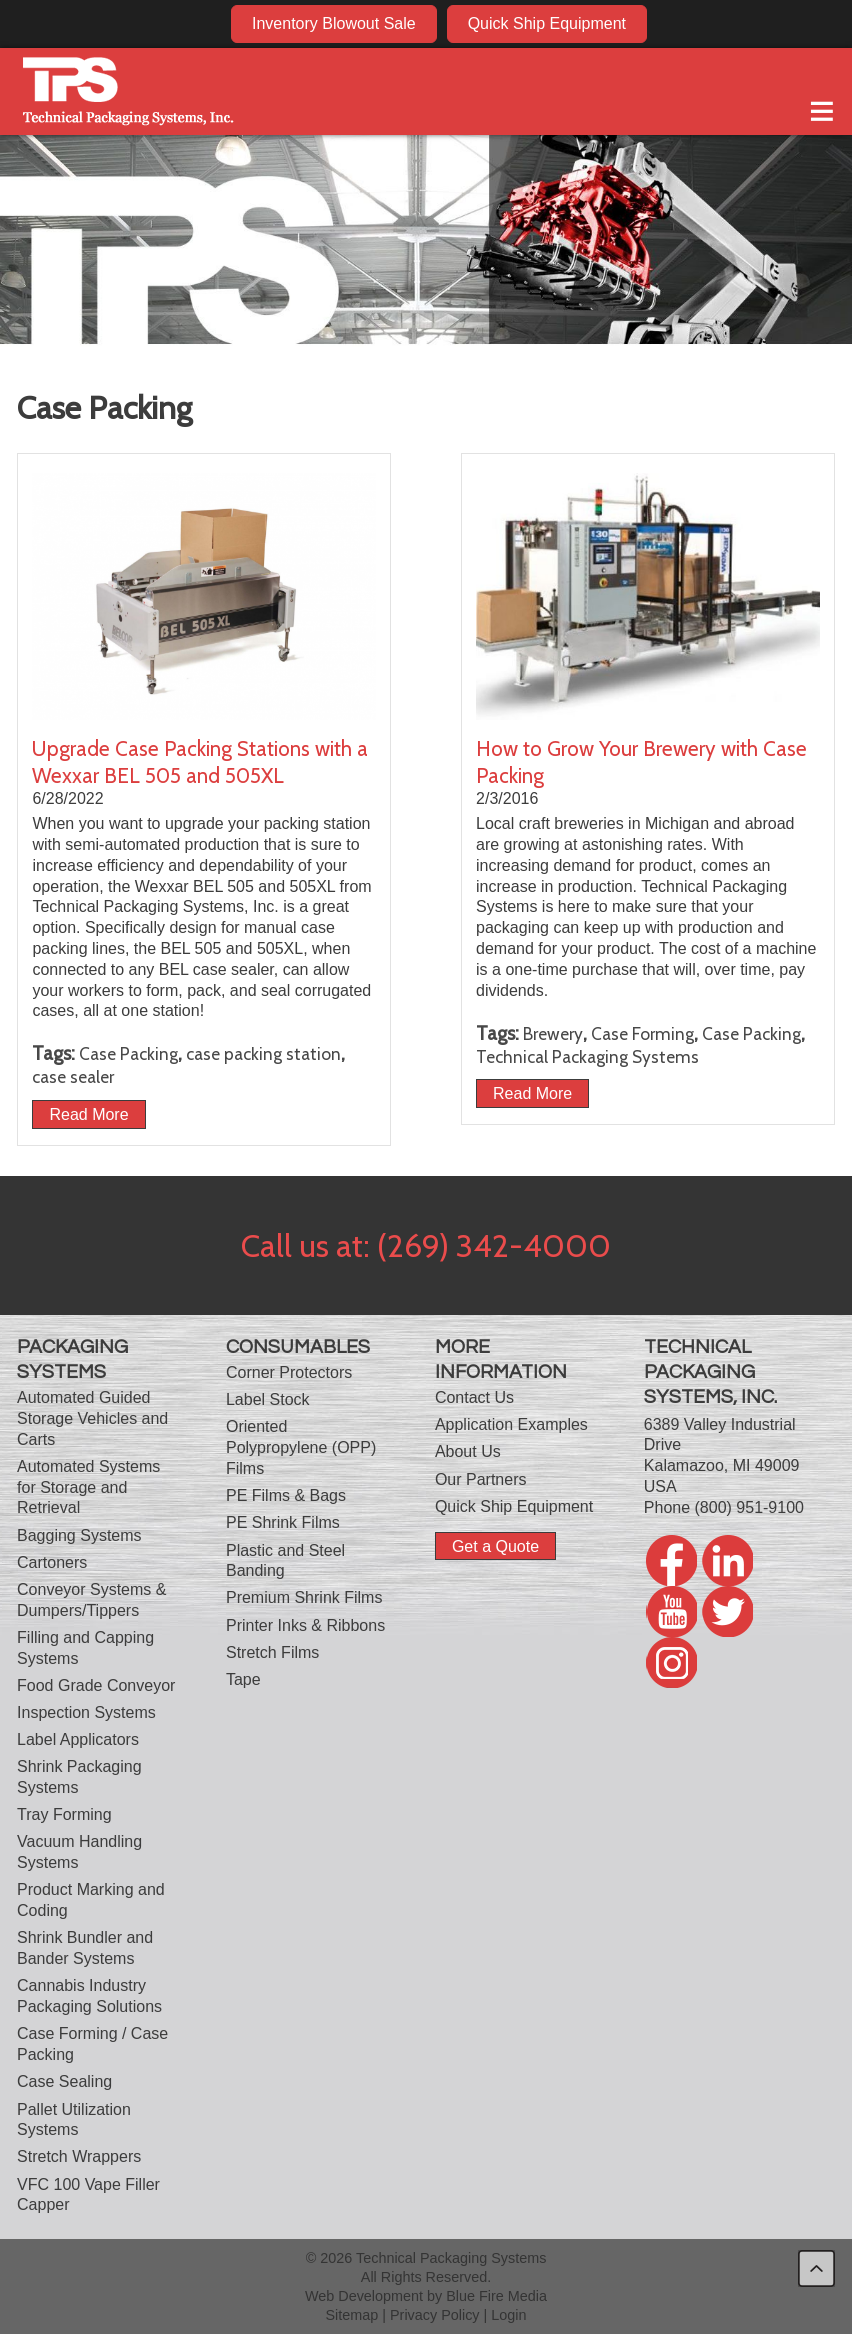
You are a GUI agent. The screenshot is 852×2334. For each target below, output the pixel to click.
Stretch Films (272, 1652)
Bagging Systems (79, 1535)
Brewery (553, 1033)
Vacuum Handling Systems (79, 1852)
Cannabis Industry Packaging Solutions (89, 1996)
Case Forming (642, 1033)
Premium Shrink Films (304, 1597)
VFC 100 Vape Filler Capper (88, 2195)
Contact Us (474, 1397)
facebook (677, 23)
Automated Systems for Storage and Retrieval (88, 1487)
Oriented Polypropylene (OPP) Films (301, 1447)
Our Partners (481, 1479)
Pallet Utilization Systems (74, 2120)
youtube (754, 23)
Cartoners (52, 1562)
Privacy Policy (435, 2315)
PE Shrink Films (283, 1522)
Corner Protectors (289, 1372)
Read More (88, 1114)
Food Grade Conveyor (96, 1685)
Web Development (364, 2296)
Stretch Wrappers (79, 2156)
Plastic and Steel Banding (285, 1561)
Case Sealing (64, 2081)
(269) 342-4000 (494, 1245)
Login (508, 2315)
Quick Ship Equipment (547, 23)
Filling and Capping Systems (85, 1648)
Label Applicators (78, 1739)
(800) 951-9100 (749, 1507)
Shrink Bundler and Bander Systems (85, 1948)
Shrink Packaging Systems (79, 1777)
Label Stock (268, 1399)
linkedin (715, 23)
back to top (816, 2268)
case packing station (263, 1053)
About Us (468, 1451)
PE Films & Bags (286, 1495)
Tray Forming (64, 1814)
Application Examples (511, 1424)
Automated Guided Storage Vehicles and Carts (92, 1418)
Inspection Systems (86, 1712)
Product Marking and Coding (91, 1900)
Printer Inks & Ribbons (305, 1625)
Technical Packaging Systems (587, 1056)
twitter (792, 23)
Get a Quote (495, 1546)
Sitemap (351, 2315)
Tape (243, 1679)
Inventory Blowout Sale (334, 23)
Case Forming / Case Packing (92, 2044)
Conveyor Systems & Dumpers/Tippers (91, 1600)
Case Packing (128, 1053)
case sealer (73, 1076)
